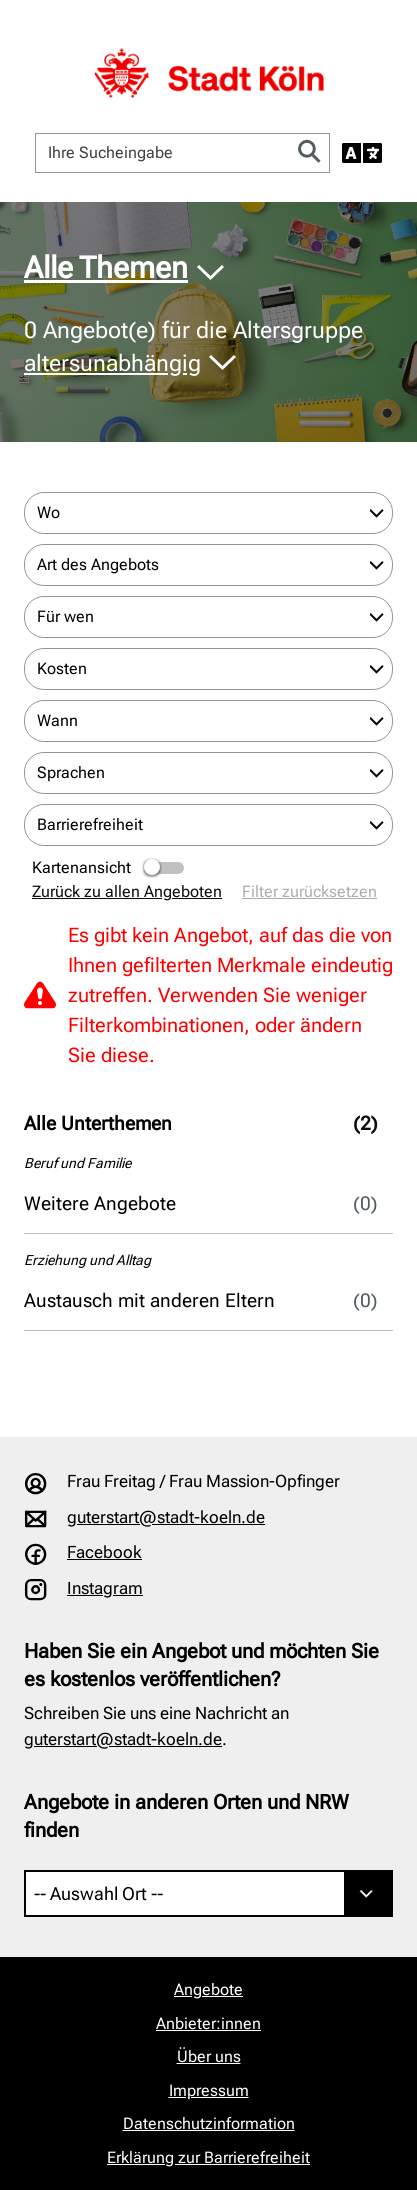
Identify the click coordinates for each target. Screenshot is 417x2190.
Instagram (105, 1588)
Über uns (209, 2056)
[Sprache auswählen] (362, 153)
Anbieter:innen (208, 2023)
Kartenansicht (109, 868)
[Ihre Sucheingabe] (163, 153)
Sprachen (71, 772)
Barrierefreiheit (90, 824)
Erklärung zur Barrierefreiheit (208, 2157)
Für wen (65, 616)
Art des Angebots (98, 564)
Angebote (208, 1989)
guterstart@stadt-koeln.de (166, 1517)
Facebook (104, 1552)
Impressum (209, 2090)
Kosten (62, 668)
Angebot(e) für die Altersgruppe (193, 347)
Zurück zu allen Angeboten (127, 891)
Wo (48, 512)
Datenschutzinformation (209, 2123)
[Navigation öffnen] (373, 44)
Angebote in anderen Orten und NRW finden (186, 1816)
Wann (57, 720)
